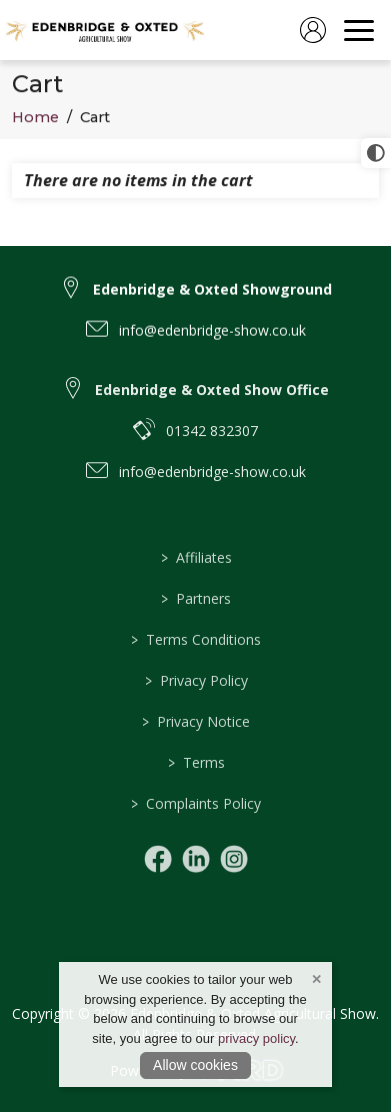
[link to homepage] (105, 30)
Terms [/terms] (195, 789)
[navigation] (359, 30)
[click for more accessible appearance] (376, 153)
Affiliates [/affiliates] (195, 584)
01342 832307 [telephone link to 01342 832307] (212, 448)
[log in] (313, 30)
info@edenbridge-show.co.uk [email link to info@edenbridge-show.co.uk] (212, 341)
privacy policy (256, 1038)
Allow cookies (195, 1065)
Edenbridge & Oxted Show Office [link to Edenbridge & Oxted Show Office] (212, 407)
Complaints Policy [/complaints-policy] (196, 830)
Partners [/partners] (196, 625)
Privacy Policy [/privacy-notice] (195, 707)
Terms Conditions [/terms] (196, 666)
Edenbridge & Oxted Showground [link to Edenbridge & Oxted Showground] (212, 300)
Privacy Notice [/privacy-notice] (196, 748)
